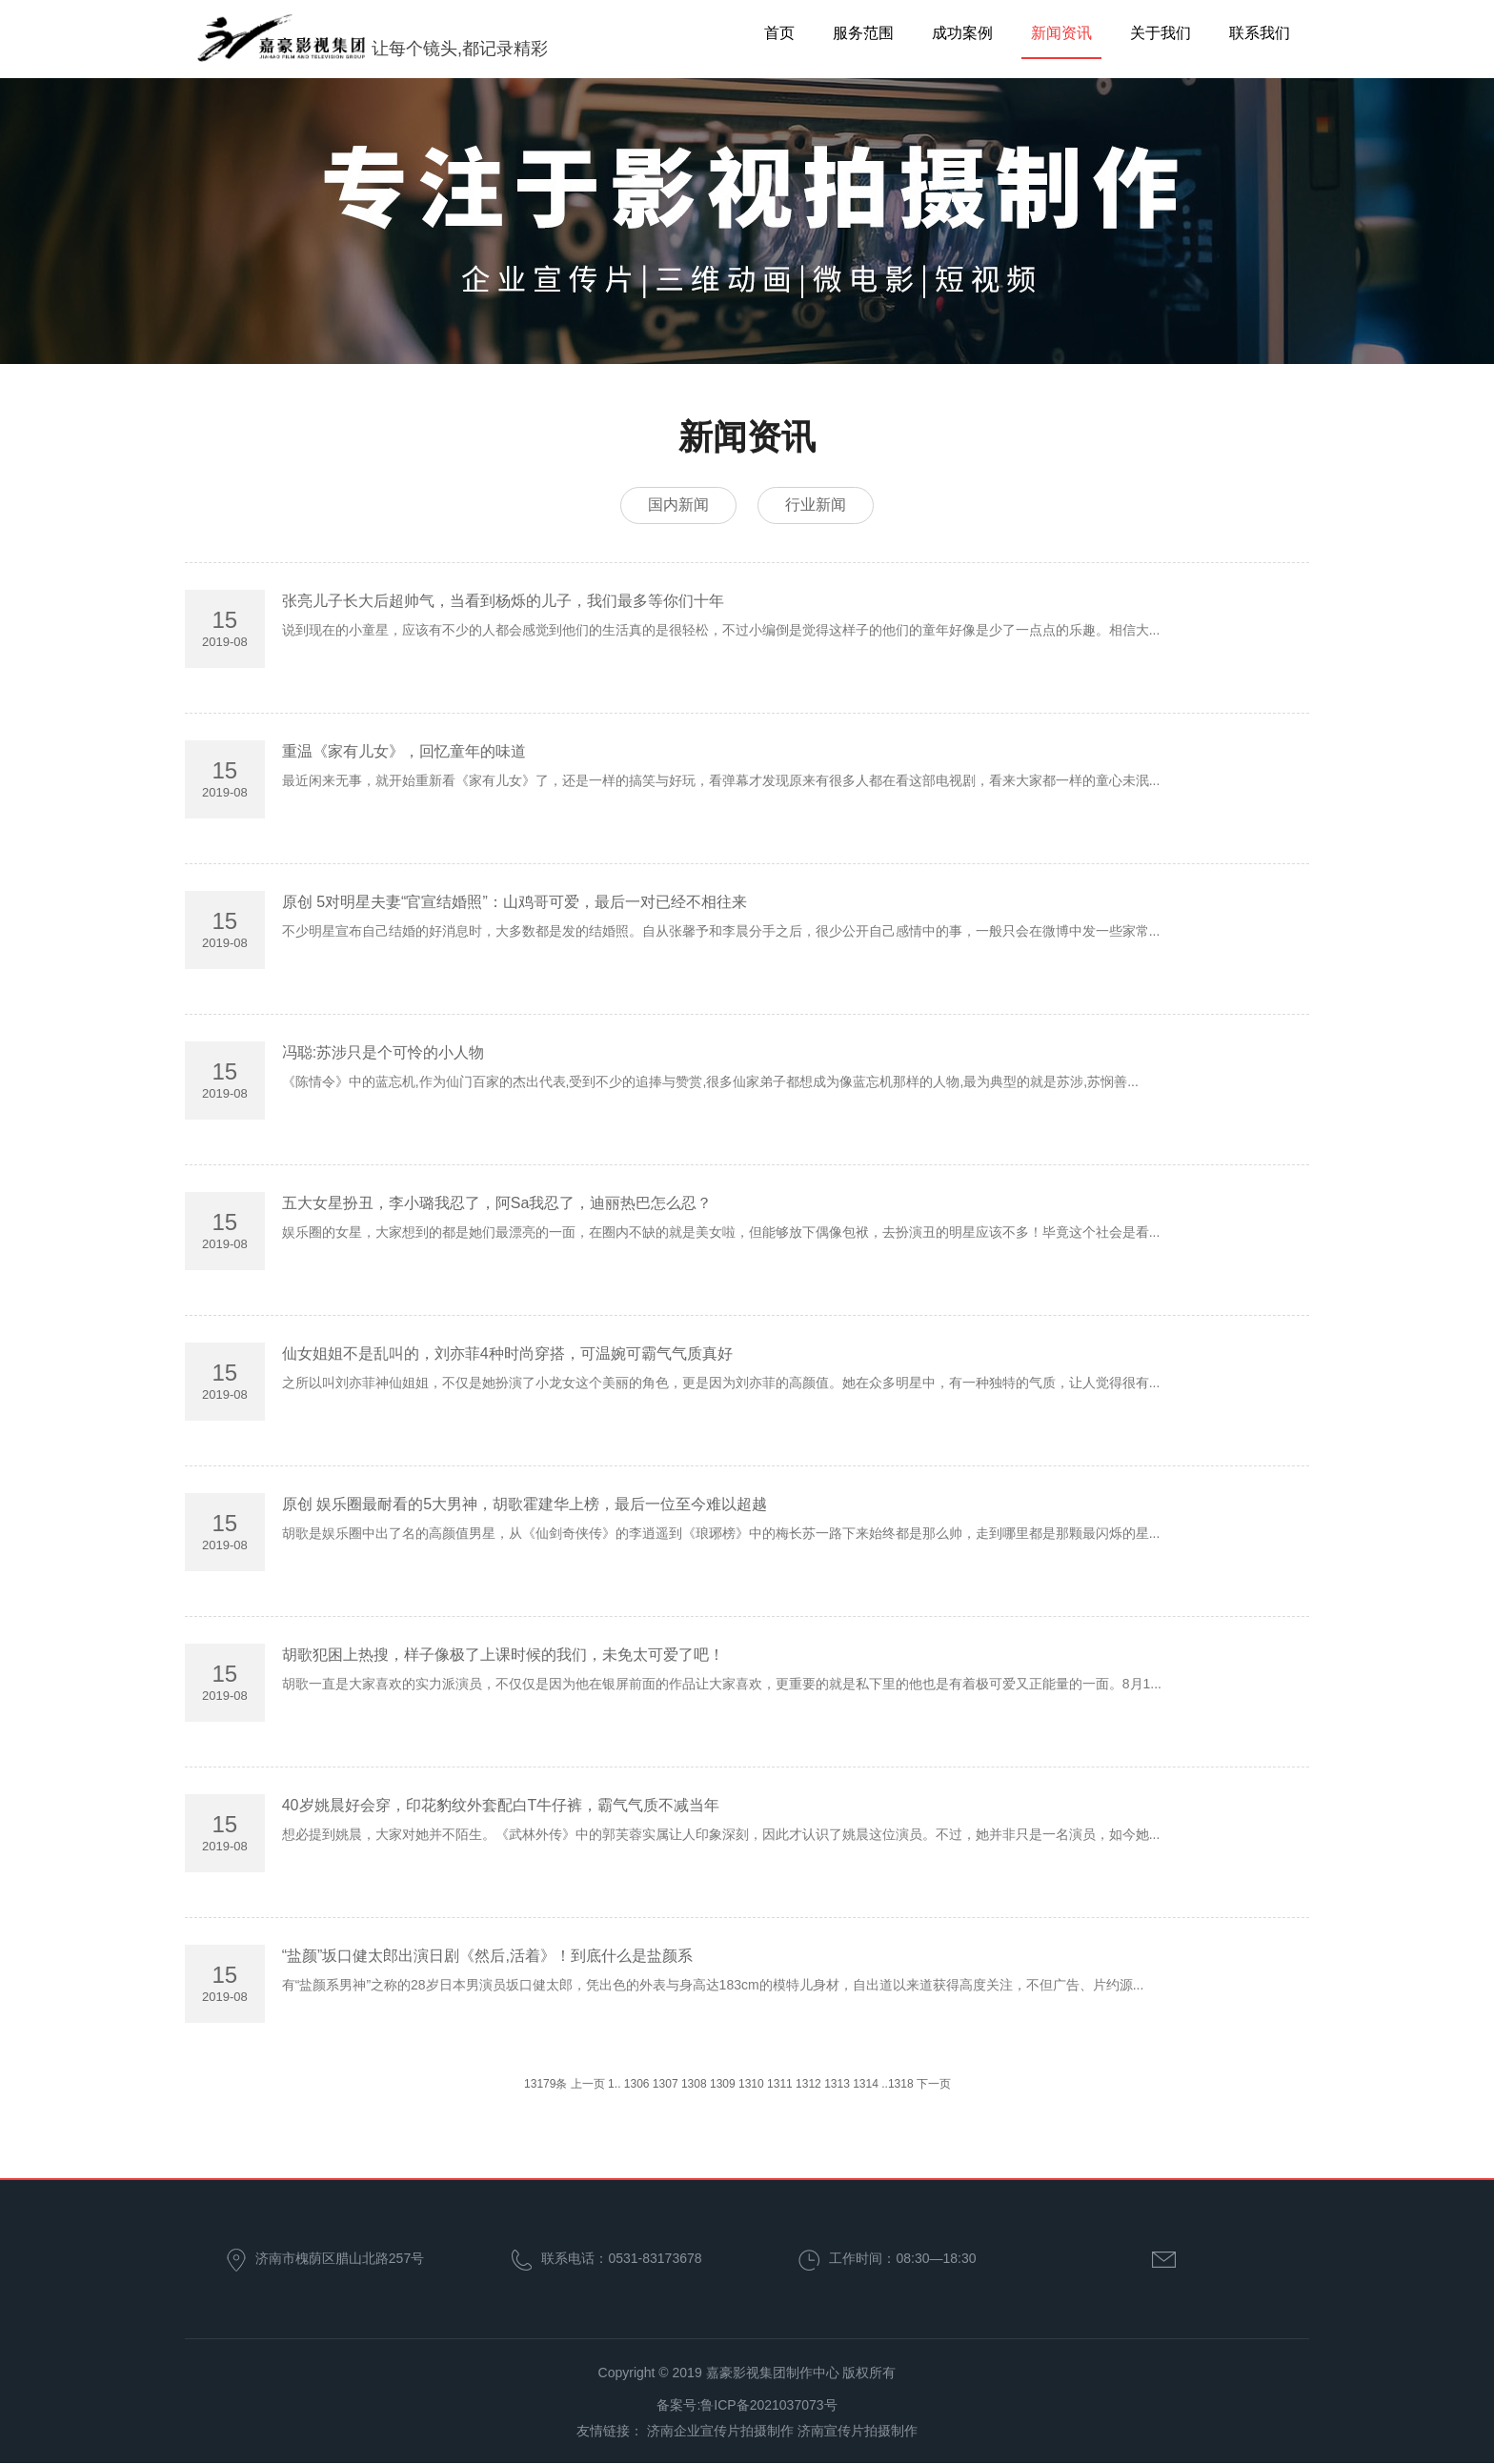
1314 (865, 2085)
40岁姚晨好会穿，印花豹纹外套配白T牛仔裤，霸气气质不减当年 (501, 1807)
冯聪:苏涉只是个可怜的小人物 (383, 1054)
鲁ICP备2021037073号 (768, 2406)
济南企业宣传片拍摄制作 (720, 2431)
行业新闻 (818, 505)
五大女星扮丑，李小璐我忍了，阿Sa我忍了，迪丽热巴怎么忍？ (497, 1205)
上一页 (588, 2085)
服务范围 (863, 33)
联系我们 (1259, 33)
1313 (837, 2085)
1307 (665, 2085)
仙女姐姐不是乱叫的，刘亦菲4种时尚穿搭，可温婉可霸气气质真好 (507, 1355)
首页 (779, 33)
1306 (637, 2085)
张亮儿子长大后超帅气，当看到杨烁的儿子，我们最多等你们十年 (503, 603)
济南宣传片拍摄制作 (857, 2431)
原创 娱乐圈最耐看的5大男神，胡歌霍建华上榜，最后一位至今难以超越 (524, 1506)
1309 (723, 2085)
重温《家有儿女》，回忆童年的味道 (404, 753)
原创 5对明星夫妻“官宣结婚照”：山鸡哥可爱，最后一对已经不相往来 (514, 904)
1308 (694, 2085)
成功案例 (962, 33)
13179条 (545, 2085)
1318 (901, 2085)
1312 (808, 2085)
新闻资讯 (1061, 33)
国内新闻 (675, 505)
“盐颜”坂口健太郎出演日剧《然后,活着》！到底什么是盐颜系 (487, 1957)
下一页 (934, 2085)
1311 (780, 2085)
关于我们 (1160, 33)
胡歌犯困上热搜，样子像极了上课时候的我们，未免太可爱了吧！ (503, 1656)
